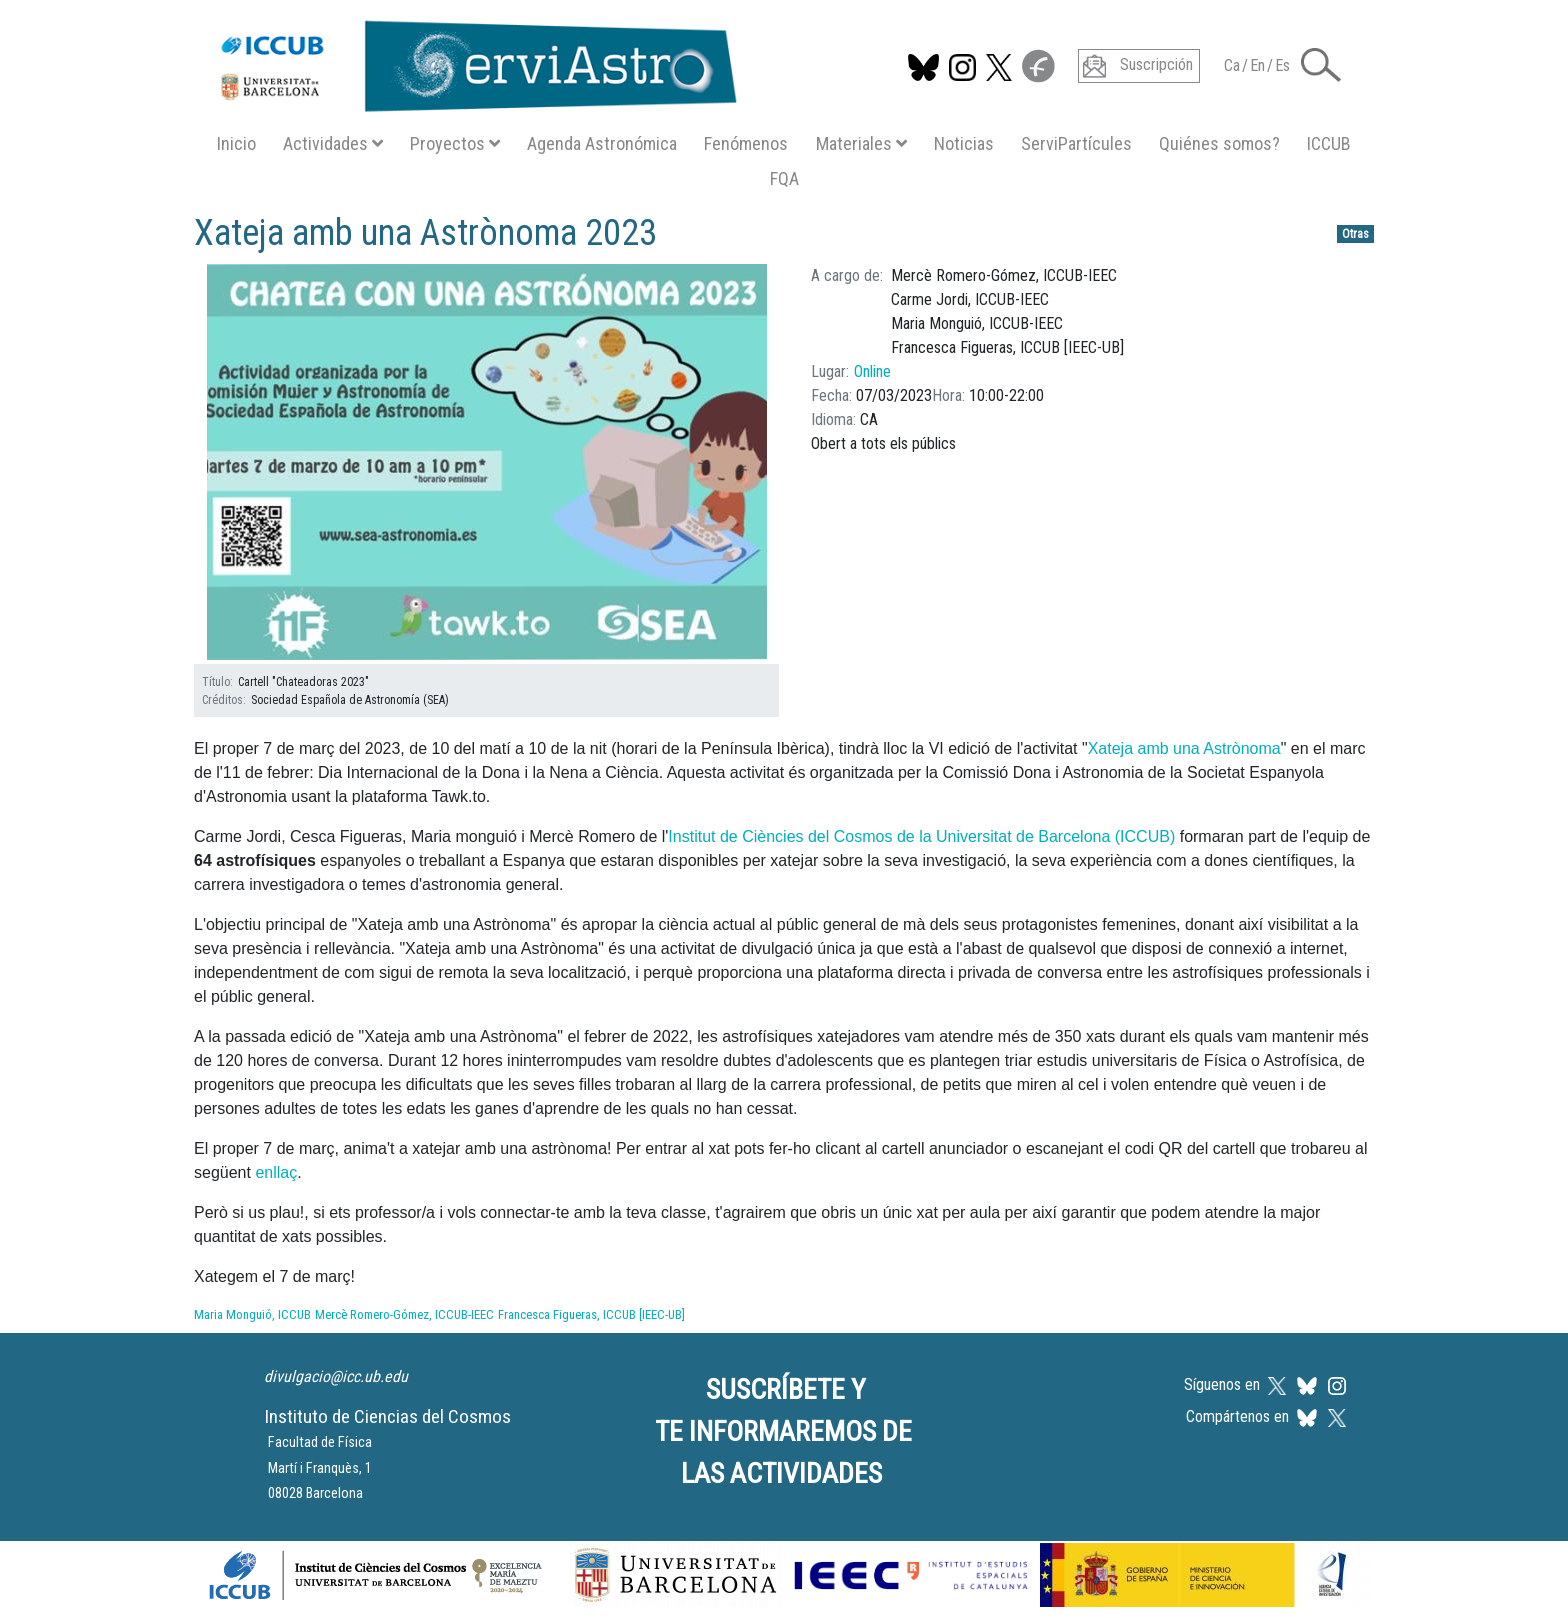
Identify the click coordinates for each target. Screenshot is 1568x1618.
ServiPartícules (1076, 143)
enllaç (276, 1172)
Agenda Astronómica (602, 143)
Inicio (236, 143)
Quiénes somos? (1219, 143)
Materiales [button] (861, 143)
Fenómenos (746, 143)
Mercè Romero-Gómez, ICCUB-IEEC (404, 1314)
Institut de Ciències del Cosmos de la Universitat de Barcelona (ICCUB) (921, 836)
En (1257, 65)
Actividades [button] (333, 143)
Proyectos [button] (455, 143)
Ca (1232, 65)
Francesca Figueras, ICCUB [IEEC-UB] (591, 1314)
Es (1282, 65)
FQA (784, 178)
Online (872, 371)
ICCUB (1329, 143)
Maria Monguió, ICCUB (252, 1314)
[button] (1321, 63)
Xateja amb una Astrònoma (1184, 748)
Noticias (964, 143)
